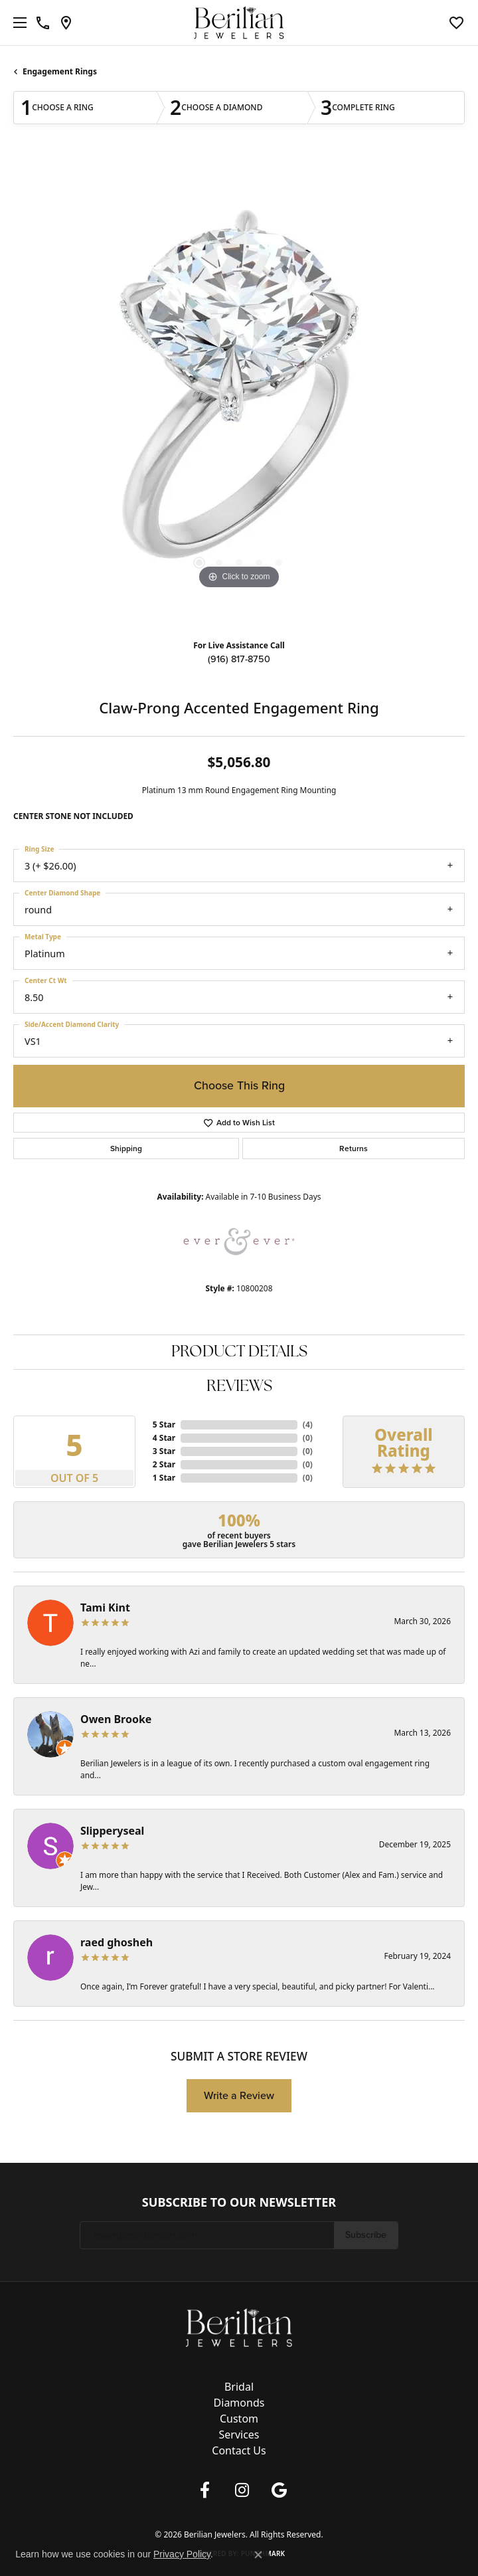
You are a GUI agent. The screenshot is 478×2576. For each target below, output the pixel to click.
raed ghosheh (116, 1942)
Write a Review (239, 2095)
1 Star (164, 1477)
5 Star (164, 1424)
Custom (239, 2418)
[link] (43, 22)
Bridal (239, 2386)
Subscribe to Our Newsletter (239, 2202)
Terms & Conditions (223, 2512)
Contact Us (239, 2450)
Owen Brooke (115, 1719)
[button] (456, 22)
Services (238, 2434)
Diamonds (239, 2402)
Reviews (239, 1387)
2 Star (164, 1464)
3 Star (164, 1451)
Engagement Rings (60, 71)
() (308, 1424)
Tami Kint (105, 1607)
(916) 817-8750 (239, 659)
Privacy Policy (168, 2512)
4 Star (164, 1437)
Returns (353, 1148)
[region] (239, 393)
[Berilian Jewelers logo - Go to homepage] (239, 23)
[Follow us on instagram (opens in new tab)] (241, 2490)
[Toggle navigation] (16, 22)
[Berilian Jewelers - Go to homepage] (239, 2326)
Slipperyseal (112, 1830)
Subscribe (365, 2234)
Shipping (126, 1148)
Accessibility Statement (294, 2512)
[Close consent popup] (258, 2555)
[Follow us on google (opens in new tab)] (279, 2490)
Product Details (239, 1352)
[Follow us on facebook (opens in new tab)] (204, 2490)
